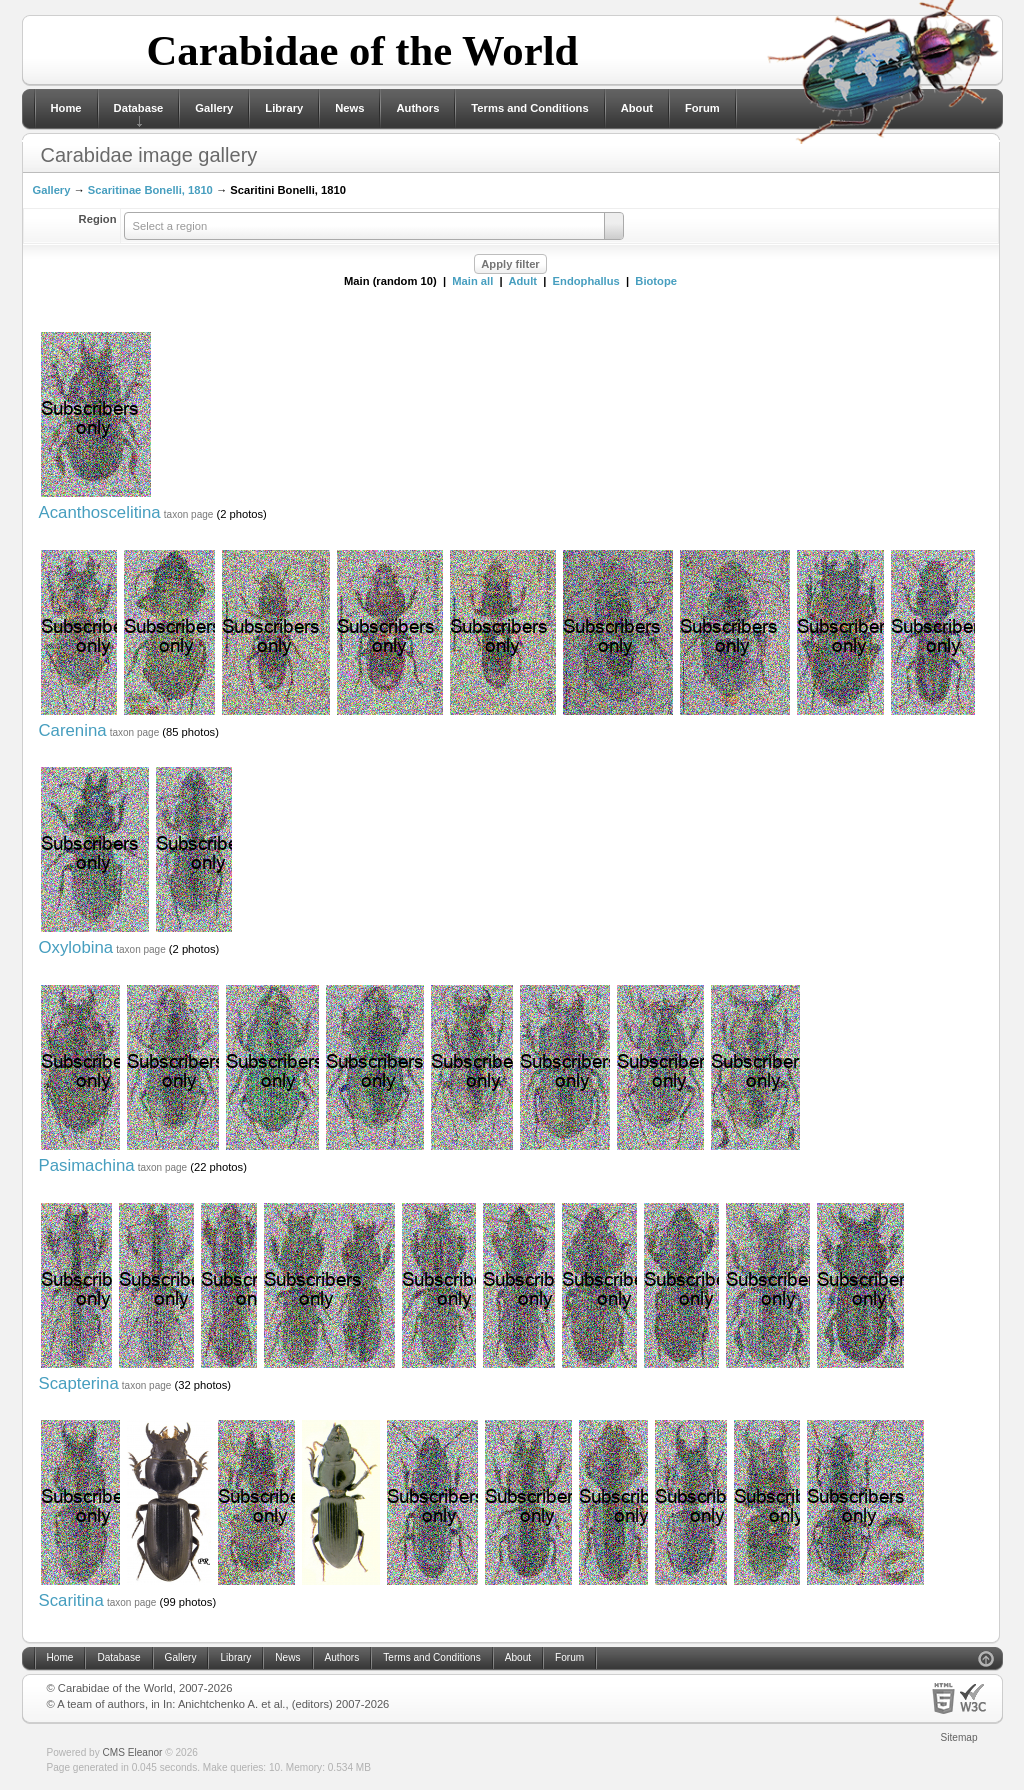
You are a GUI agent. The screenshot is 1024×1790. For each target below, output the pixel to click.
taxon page (189, 514)
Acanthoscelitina (100, 512)
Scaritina (71, 1600)
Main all (472, 281)
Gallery (214, 108)
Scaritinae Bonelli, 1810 (150, 190)
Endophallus (586, 281)
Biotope (656, 281)
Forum (702, 108)
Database (139, 108)
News (349, 108)
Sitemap (959, 1737)
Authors (417, 108)
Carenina (73, 730)
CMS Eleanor (133, 1752)
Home (66, 108)
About (637, 108)
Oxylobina (76, 947)
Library (284, 108)
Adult (522, 281)
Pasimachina (87, 1165)
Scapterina (79, 1383)
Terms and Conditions (529, 108)
